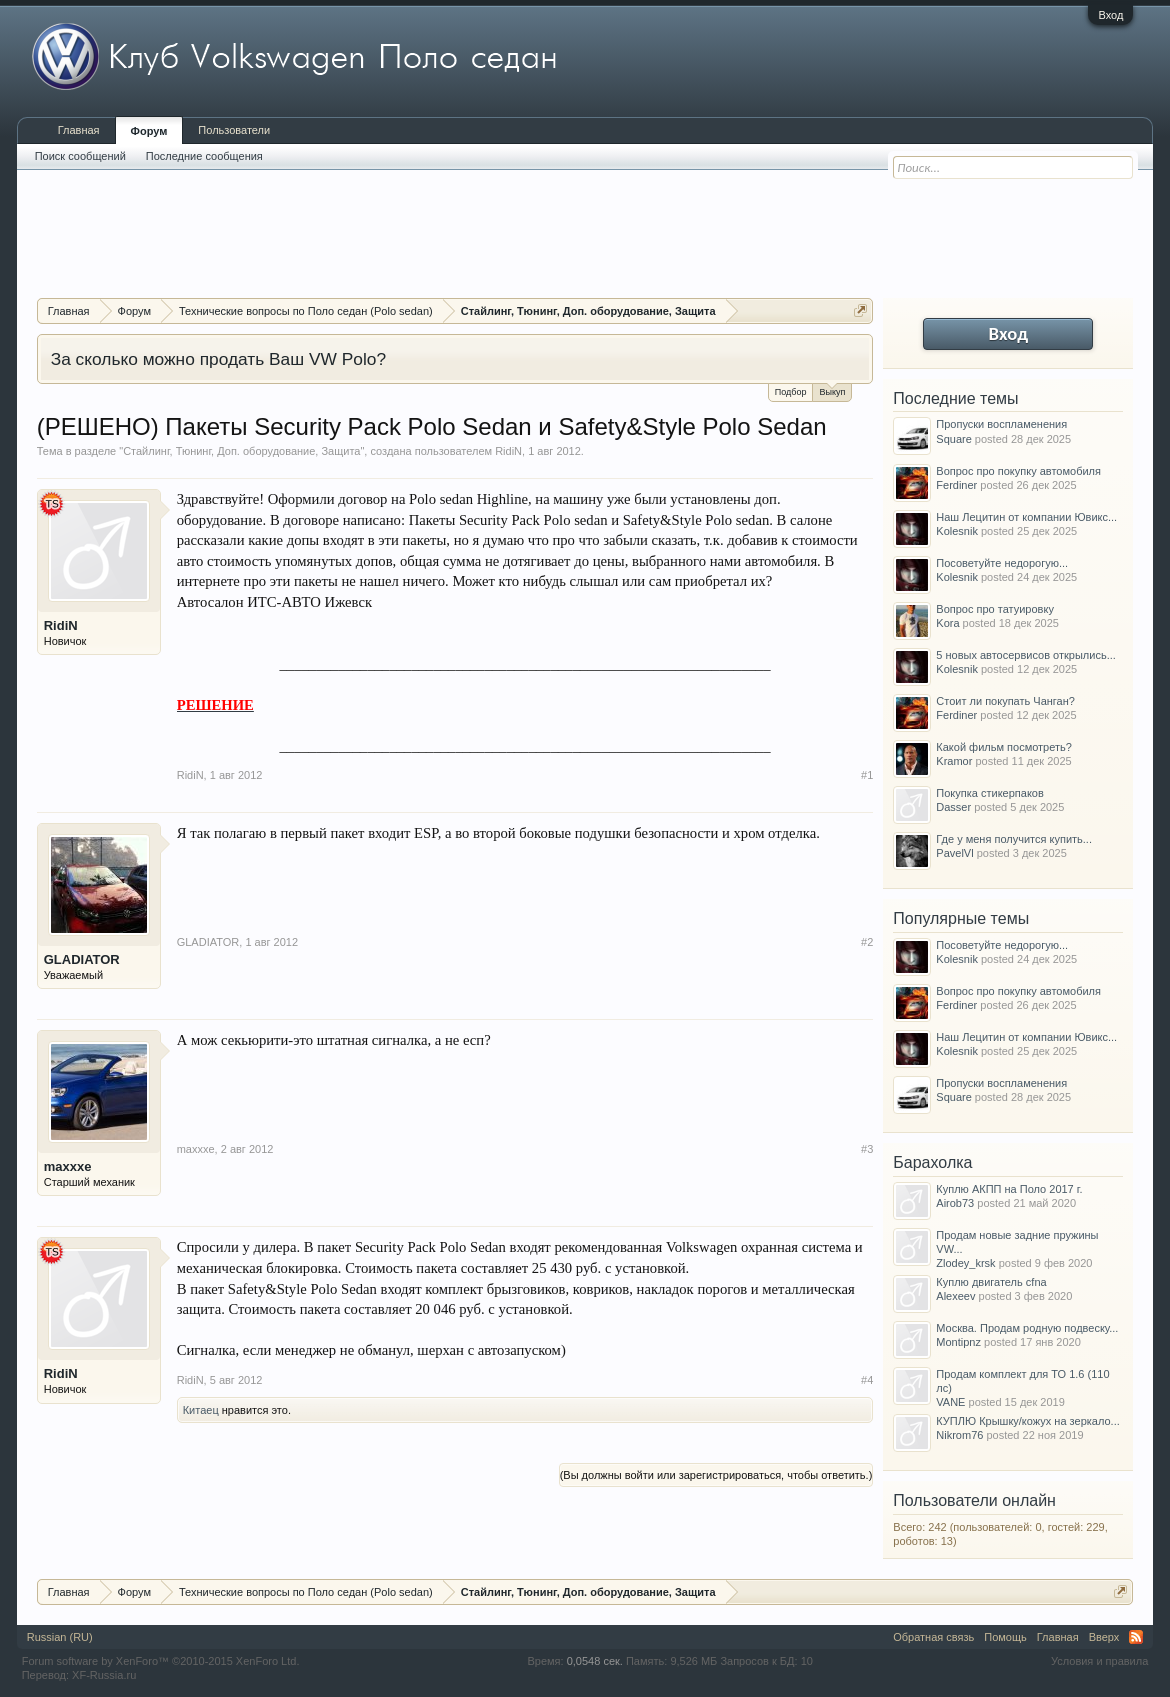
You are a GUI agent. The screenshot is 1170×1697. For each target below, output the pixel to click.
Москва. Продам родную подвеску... (1027, 1328)
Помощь (1005, 1637)
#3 (867, 1149)
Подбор (791, 392)
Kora (947, 623)
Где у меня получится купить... (1014, 839)
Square (953, 439)
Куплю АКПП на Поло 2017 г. (1009, 1189)
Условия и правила (1099, 1661)
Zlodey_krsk (965, 1263)
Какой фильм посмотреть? (1004, 747)
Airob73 (955, 1203)
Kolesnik (957, 531)
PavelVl (954, 853)
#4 (867, 1380)
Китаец (201, 1410)
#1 (867, 775)
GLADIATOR (82, 959)
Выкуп (832, 390)
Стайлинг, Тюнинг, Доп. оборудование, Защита (241, 451)
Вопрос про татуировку (995, 609)
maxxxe (68, 1166)
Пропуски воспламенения (1001, 424)
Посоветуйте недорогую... (1002, 563)
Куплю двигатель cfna (991, 1282)
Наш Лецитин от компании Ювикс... (1026, 517)
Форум (149, 131)
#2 (867, 942)
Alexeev (955, 1296)
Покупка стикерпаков (989, 793)
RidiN (508, 451)
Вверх (1104, 1637)
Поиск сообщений (80, 156)
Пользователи (234, 130)
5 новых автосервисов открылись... (1026, 655)
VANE (950, 1402)
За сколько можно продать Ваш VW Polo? (218, 359)
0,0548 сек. (595, 1661)
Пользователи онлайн (974, 1500)
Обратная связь (933, 1637)
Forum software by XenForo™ (161, 1661)
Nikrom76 (959, 1435)
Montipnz (958, 1342)
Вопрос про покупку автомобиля (1018, 471)
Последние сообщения (204, 156)
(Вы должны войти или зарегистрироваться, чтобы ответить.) (716, 1475)
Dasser (953, 807)
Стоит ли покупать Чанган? (1005, 701)
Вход (1110, 15)
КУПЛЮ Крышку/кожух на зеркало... (1027, 1421)
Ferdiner (956, 485)
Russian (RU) (60, 1637)
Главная (79, 130)
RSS (1136, 1637)
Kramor (954, 761)
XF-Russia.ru (104, 1675)
